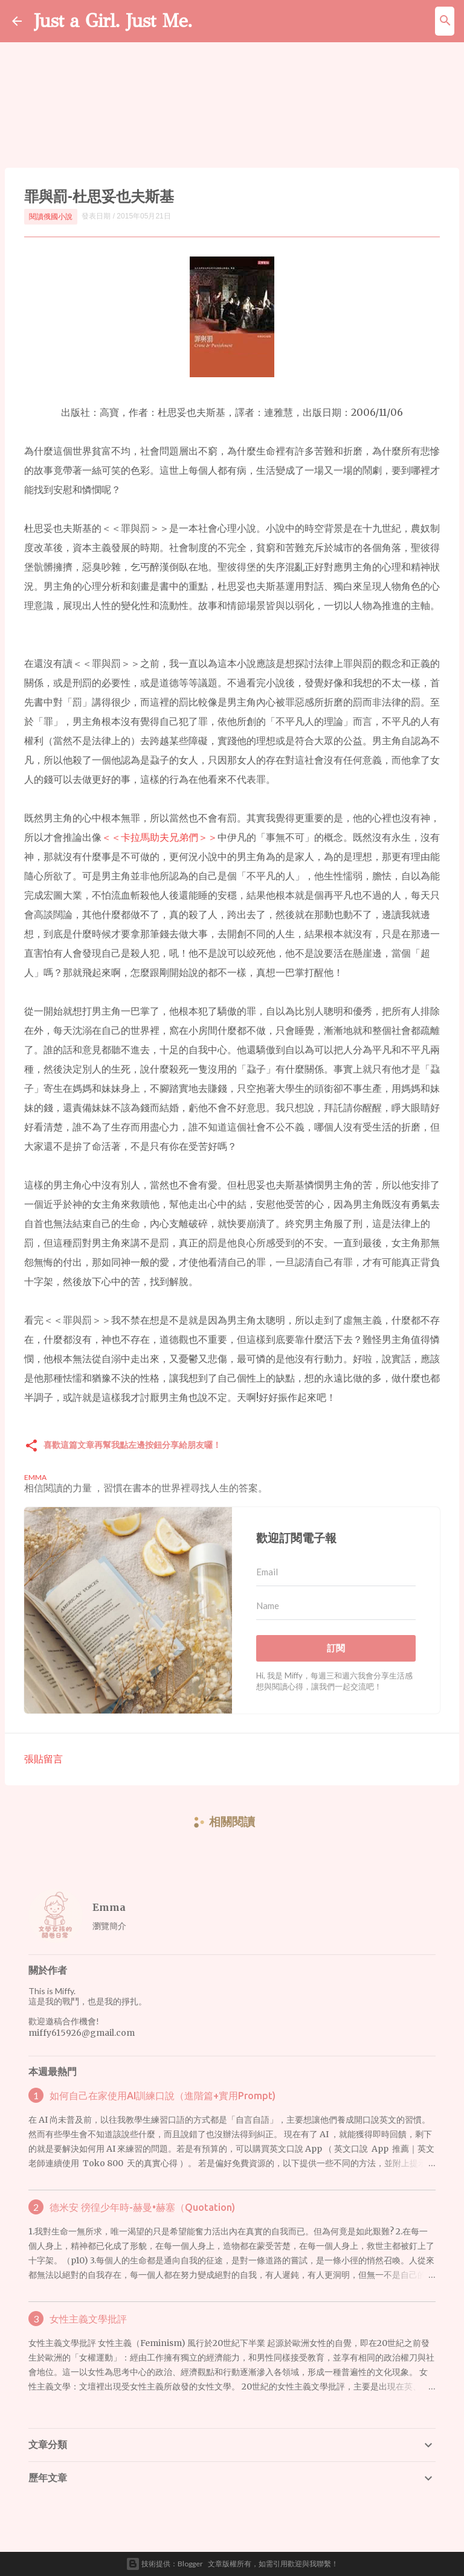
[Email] (336, 1572)
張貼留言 (43, 1758)
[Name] (336, 1606)
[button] (31, 1446)
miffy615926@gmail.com (81, 2032)
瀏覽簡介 (109, 1926)
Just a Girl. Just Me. (113, 21)
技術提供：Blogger (164, 2564)
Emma (109, 1907)
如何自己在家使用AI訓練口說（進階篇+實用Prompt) (163, 2095)
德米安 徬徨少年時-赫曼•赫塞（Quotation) (142, 2207)
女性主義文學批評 (88, 2318)
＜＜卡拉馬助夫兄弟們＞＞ (160, 837)
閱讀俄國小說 (50, 216)
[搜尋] (445, 21)
